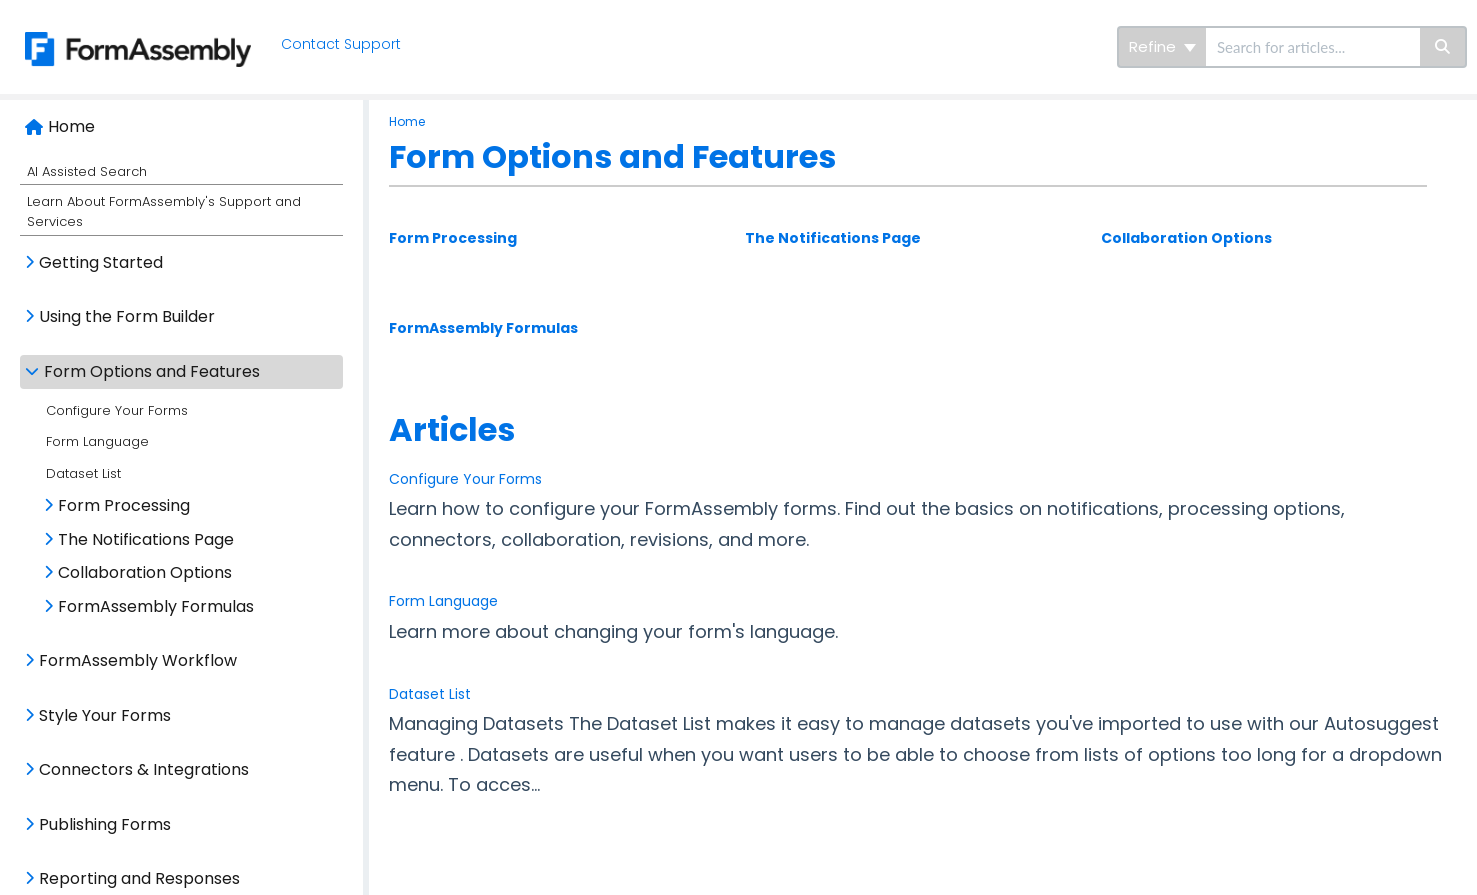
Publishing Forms (105, 824)
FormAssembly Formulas (156, 606)
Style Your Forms (105, 715)
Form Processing (124, 505)
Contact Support (341, 44)
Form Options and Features (152, 371)
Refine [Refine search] (1162, 46)
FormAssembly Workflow (138, 660)
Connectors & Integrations (144, 769)
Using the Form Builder (127, 316)
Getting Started (101, 262)
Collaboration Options (145, 572)
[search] (1313, 47)
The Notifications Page (146, 539)
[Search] (1443, 47)
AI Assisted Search (87, 171)
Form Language (97, 441)
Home (71, 126)
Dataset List (83, 473)
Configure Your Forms (117, 410)
